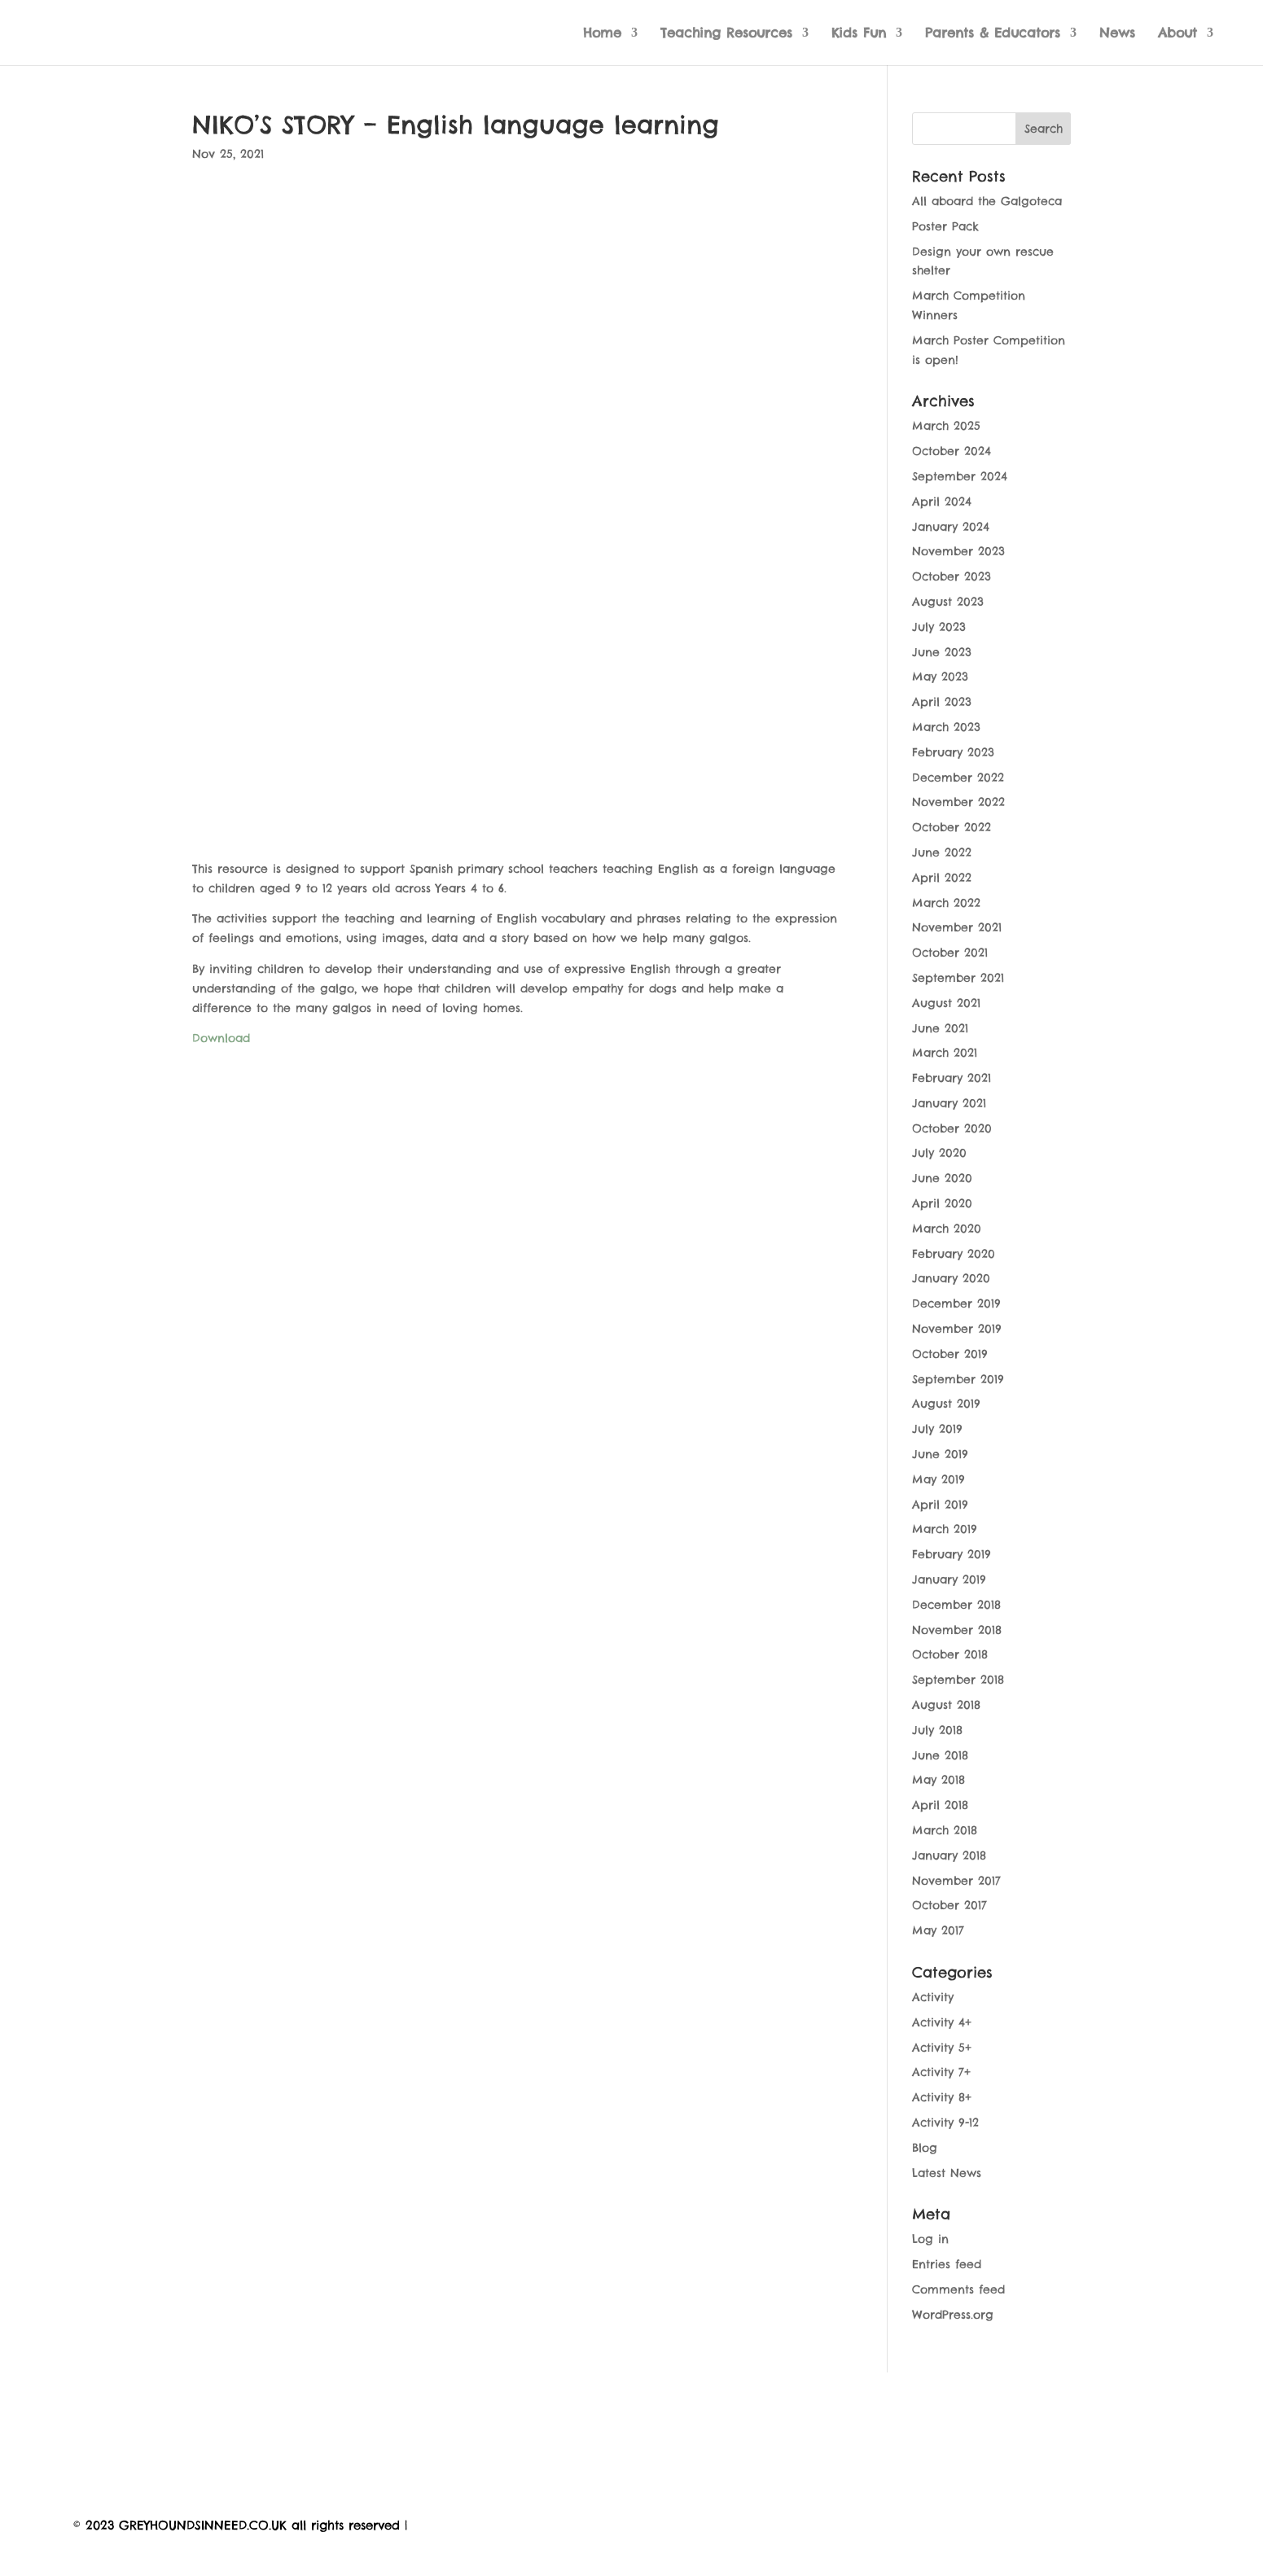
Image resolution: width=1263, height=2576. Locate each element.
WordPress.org (952, 2314)
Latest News (946, 2173)
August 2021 (946, 1003)
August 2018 (946, 1705)
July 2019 (937, 1429)
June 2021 (940, 1028)
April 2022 (941, 877)
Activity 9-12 (945, 2122)
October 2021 (950, 952)
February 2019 (951, 1554)
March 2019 (944, 1529)
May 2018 (938, 1779)
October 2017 (949, 1905)
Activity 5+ (941, 2047)
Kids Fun (858, 34)
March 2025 (946, 425)
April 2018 (940, 1805)
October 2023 (951, 576)
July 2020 (939, 1153)
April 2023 (941, 701)
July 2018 (937, 1730)
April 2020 (942, 1203)
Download (221, 1038)
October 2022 (951, 827)
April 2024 (941, 501)
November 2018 (957, 1630)
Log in (930, 2239)
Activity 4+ (941, 2022)
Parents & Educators (992, 34)
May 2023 (940, 676)
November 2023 (958, 551)
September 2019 (958, 1379)
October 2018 (950, 1654)
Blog (924, 2147)
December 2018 (956, 1604)
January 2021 (949, 1103)
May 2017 (938, 1930)
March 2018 (944, 1830)
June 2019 (940, 1454)
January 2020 (951, 1278)
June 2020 (942, 1178)
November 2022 (958, 802)
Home (602, 34)
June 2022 (941, 852)
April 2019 (940, 1504)
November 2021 (957, 927)
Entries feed (946, 2264)
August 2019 (946, 1403)
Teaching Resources (726, 34)
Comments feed (958, 2289)
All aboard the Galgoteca (987, 201)
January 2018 (949, 1855)
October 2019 (950, 1354)
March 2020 (946, 1228)
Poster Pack (945, 226)
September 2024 (959, 476)
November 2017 (956, 1880)
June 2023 (941, 652)
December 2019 (956, 1303)
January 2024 (950, 526)
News (1117, 34)
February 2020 (953, 1253)
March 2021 (944, 1052)
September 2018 (958, 1679)
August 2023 (948, 601)
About (1177, 34)
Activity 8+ (941, 2097)
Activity (933, 1997)
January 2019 (949, 1579)
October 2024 (951, 451)
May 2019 (938, 1479)
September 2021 (958, 977)
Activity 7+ (941, 2072)
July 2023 (939, 627)
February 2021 (951, 1078)
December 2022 (958, 777)
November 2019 (957, 1328)
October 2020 (952, 1128)
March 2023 (946, 727)
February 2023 (953, 752)
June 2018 (940, 1755)
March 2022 (946, 903)
